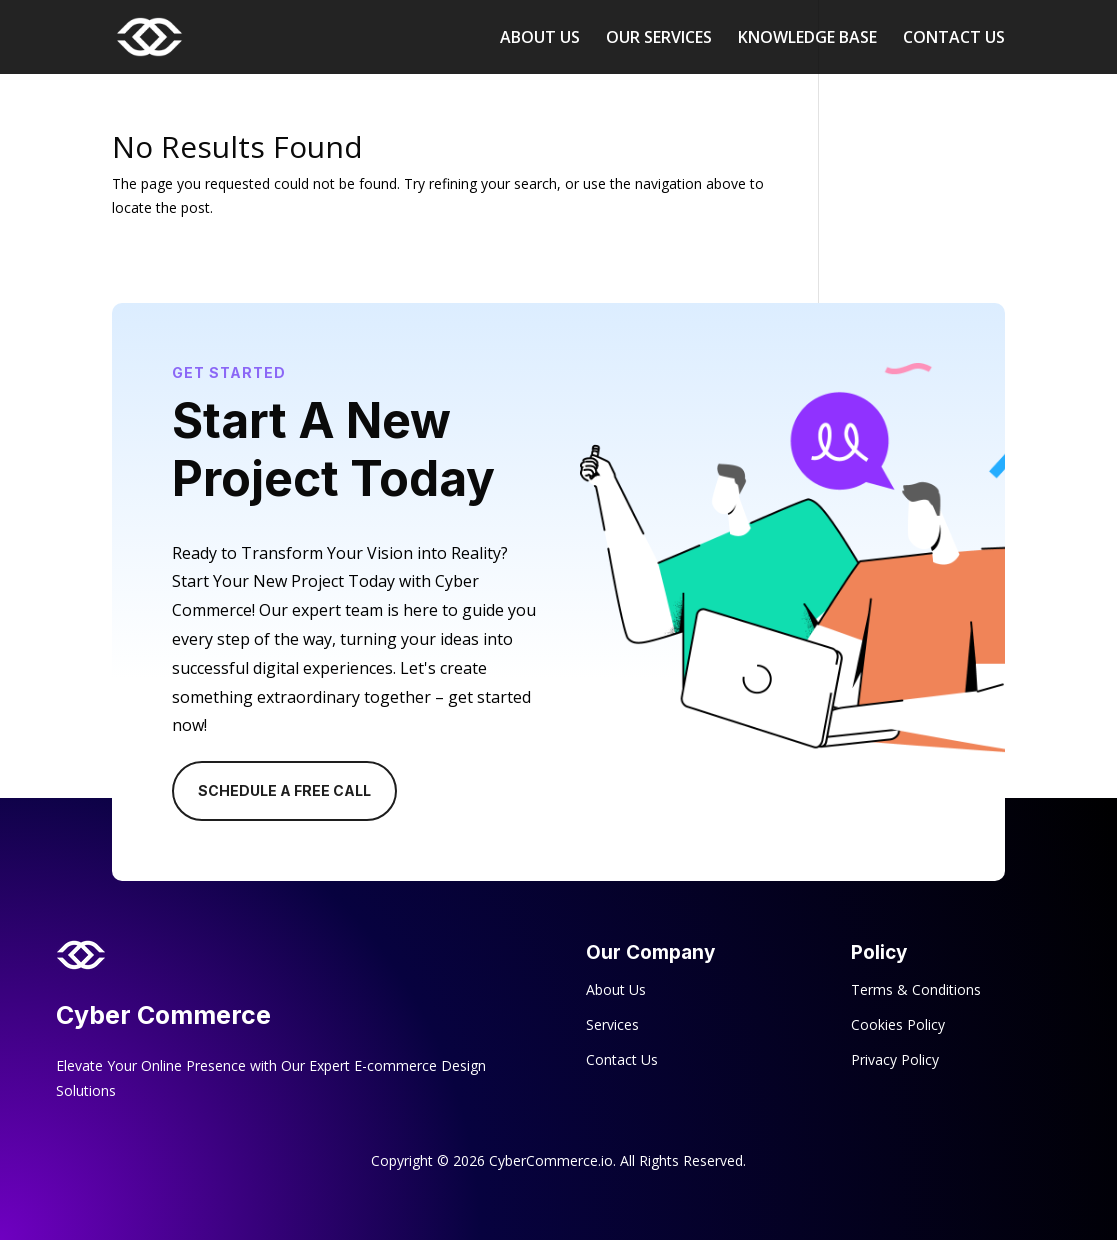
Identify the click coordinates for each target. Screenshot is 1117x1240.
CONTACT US (954, 39)
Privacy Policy (895, 1059)
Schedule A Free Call (284, 790)
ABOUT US (540, 39)
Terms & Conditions (916, 989)
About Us (616, 989)
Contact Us (622, 1059)
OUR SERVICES (659, 39)
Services (612, 1024)
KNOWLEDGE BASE (807, 39)
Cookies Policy (898, 1024)
